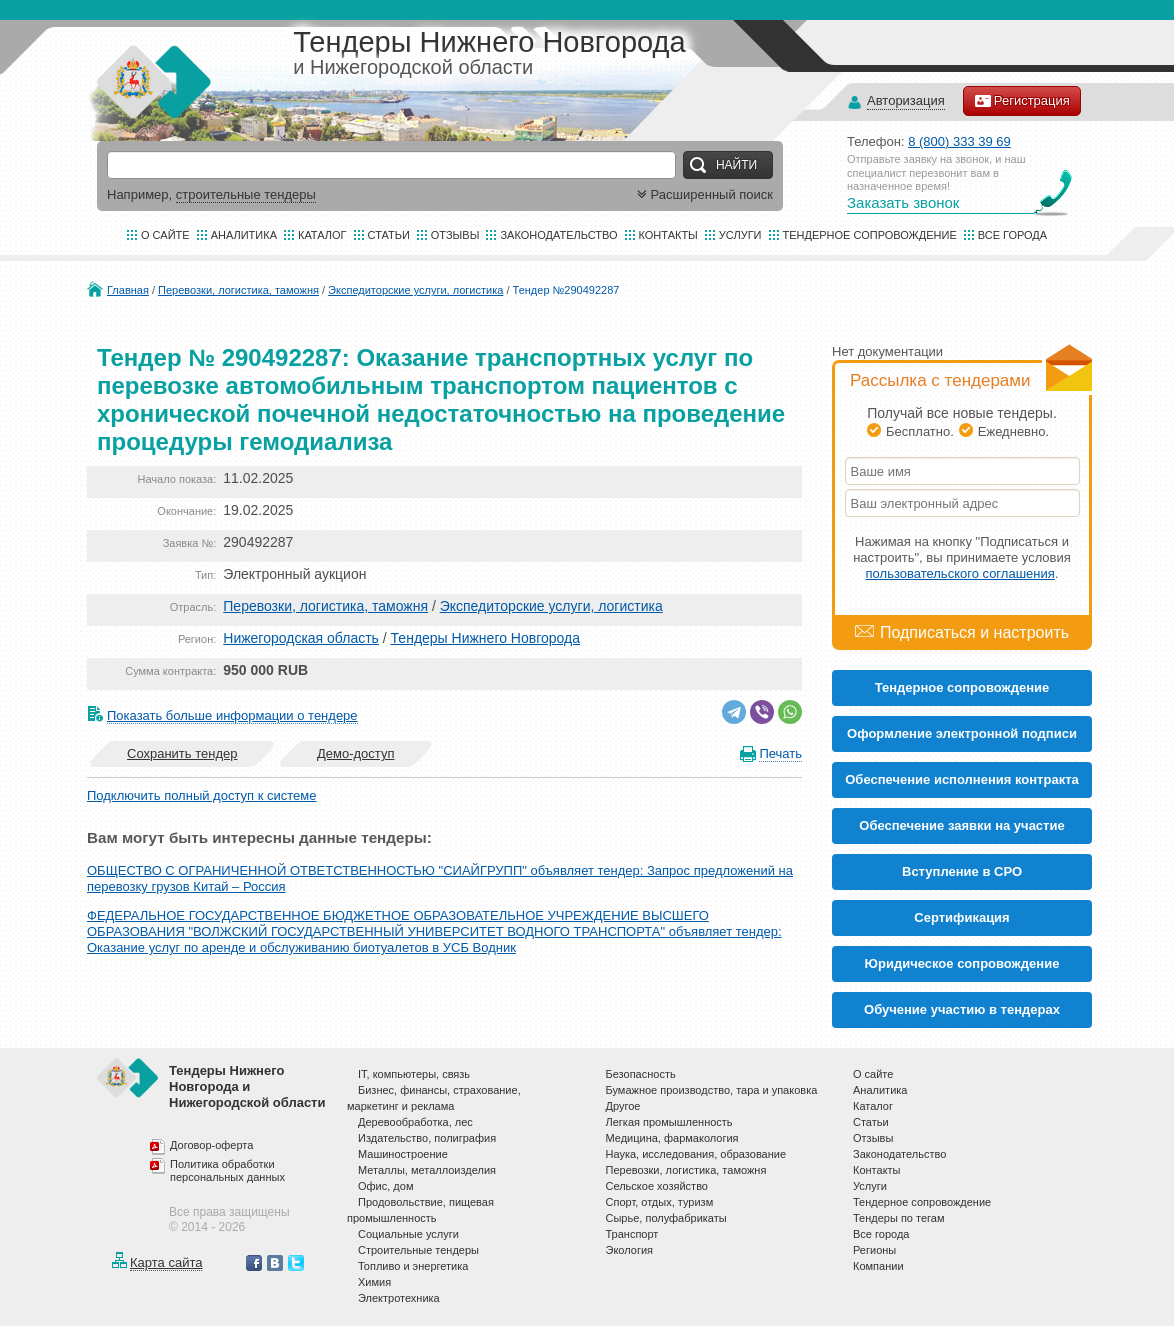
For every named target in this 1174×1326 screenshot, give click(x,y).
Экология (630, 1250)
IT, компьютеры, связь (414, 1074)
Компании (878, 1266)
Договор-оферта (211, 1145)
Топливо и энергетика (413, 1266)
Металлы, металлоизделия (427, 1170)
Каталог (322, 235)
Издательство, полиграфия (427, 1138)
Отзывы (455, 235)
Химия (374, 1282)
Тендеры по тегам (899, 1218)
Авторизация (906, 101)
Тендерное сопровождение (870, 235)
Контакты (668, 235)
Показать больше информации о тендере (232, 715)
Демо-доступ (356, 753)
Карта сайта (166, 1262)
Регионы (874, 1250)
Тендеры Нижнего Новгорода (485, 638)
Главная (128, 290)
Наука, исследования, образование (696, 1154)
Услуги (740, 235)
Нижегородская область (301, 638)
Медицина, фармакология (672, 1138)
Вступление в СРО (962, 871)
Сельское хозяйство (657, 1186)
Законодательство (558, 235)
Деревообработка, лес (415, 1122)
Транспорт (632, 1234)
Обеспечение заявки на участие (961, 825)
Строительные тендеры (418, 1250)
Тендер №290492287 (566, 290)
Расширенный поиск (703, 194)
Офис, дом (385, 1186)
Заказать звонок (903, 202)
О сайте (165, 235)
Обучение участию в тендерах (962, 1009)
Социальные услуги (408, 1234)
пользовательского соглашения (960, 573)
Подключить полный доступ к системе (201, 795)
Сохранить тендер (182, 753)
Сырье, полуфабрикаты (666, 1218)
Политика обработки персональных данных (227, 1171)
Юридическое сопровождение (962, 963)
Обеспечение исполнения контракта (962, 779)
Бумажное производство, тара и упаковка (712, 1090)
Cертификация (961, 917)
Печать (780, 753)
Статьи (389, 235)
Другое (623, 1106)
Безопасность (641, 1074)
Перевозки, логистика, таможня (238, 290)
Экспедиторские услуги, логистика (415, 290)
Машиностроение (403, 1154)
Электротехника (399, 1298)
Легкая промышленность (669, 1122)
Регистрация (1022, 101)
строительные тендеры (246, 194)
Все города (1012, 235)
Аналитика (244, 235)
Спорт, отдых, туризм (660, 1202)
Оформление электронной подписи (962, 733)
